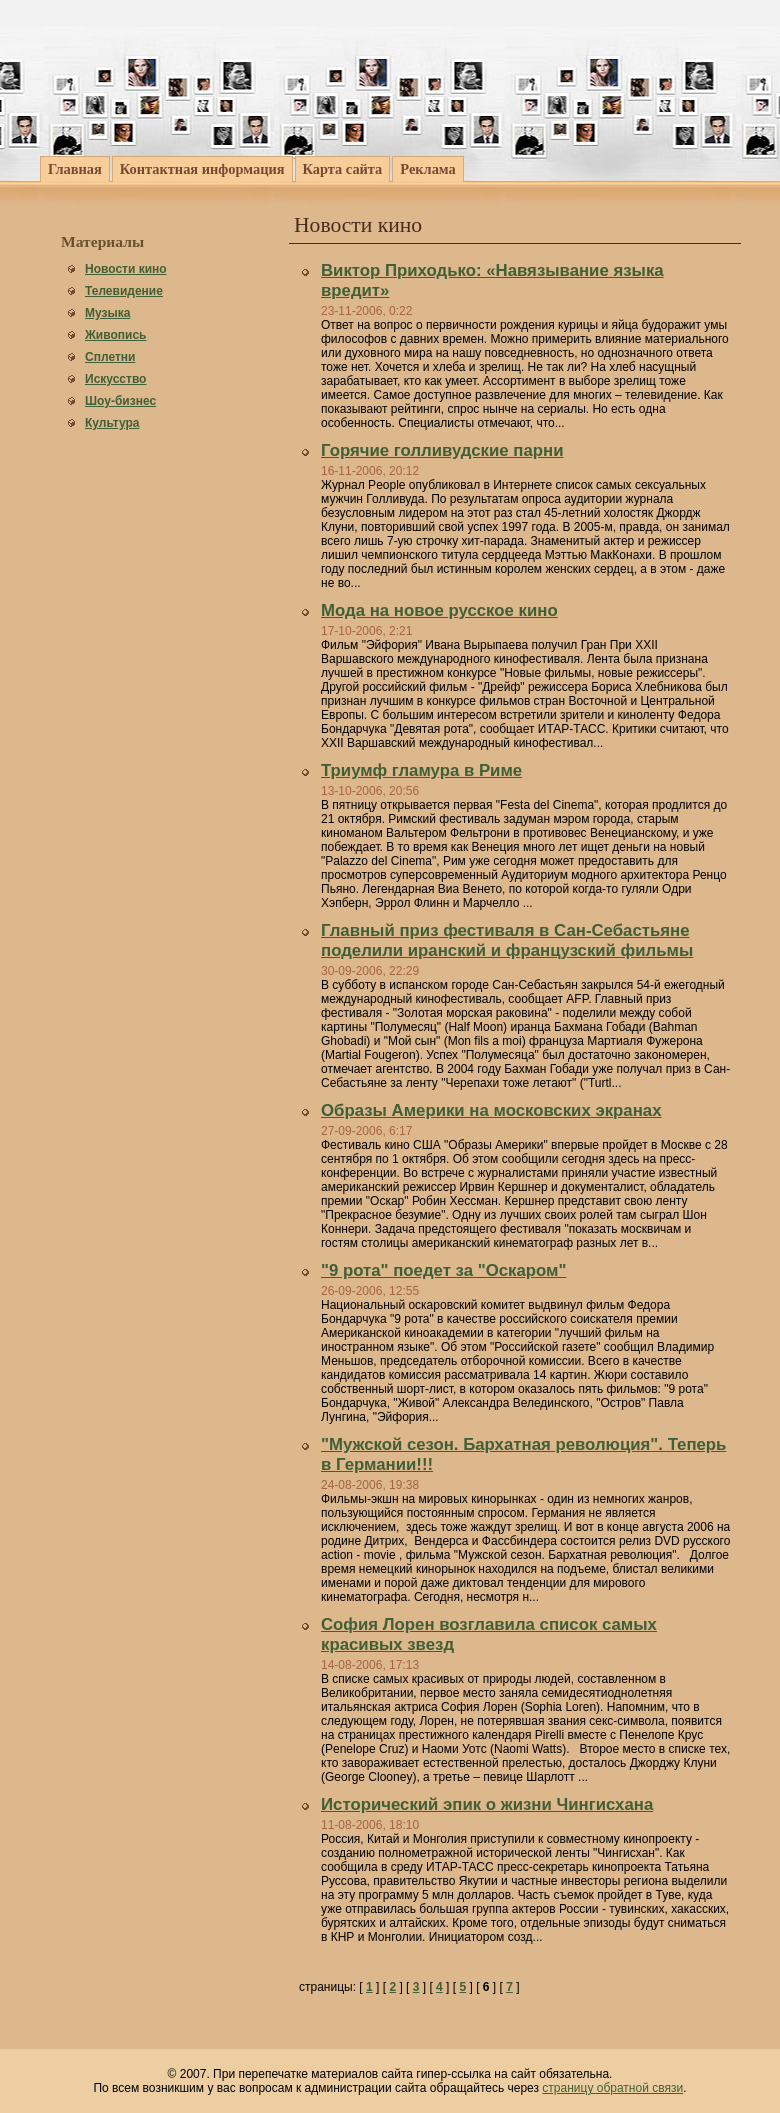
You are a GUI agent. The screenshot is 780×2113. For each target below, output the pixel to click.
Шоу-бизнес (120, 401)
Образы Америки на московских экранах (491, 1110)
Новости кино (126, 269)
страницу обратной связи (612, 2088)
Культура (112, 423)
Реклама (427, 169)
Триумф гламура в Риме (421, 770)
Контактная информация (202, 169)
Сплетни (110, 357)
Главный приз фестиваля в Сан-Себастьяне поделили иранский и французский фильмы (507, 940)
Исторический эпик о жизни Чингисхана (487, 1804)
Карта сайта (343, 169)
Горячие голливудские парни (442, 450)
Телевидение (124, 291)
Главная (75, 169)
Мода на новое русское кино (439, 610)
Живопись (115, 335)
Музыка (107, 313)
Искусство (115, 379)
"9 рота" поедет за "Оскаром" (443, 1270)
